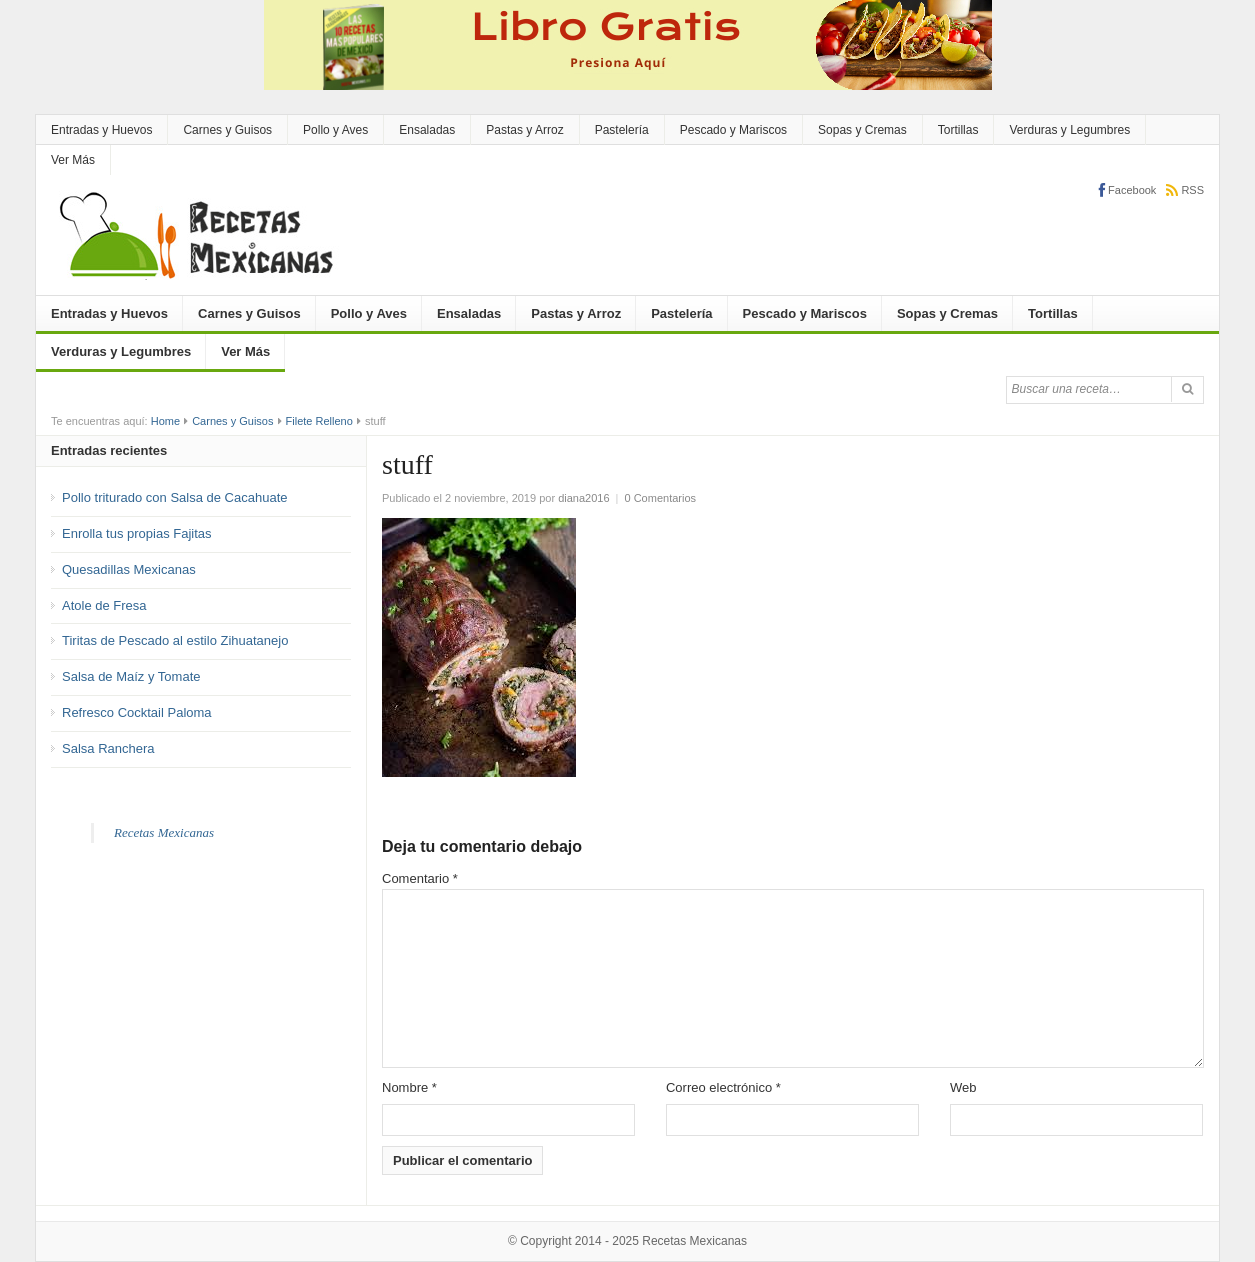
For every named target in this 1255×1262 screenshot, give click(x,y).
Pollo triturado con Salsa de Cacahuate (174, 497)
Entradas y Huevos (101, 130)
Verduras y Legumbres (1069, 130)
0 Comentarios (661, 498)
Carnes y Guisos (227, 130)
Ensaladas (427, 130)
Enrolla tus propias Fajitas (137, 533)
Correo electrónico (723, 1087)
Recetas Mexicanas (164, 832)
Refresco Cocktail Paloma (137, 712)
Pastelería (622, 130)
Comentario (420, 878)
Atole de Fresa (104, 605)
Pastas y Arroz (524, 130)
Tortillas (958, 130)
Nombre (409, 1087)
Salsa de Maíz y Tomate (131, 676)
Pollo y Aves (335, 130)
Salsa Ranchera (108, 748)
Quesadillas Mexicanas (129, 569)
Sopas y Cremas (862, 130)
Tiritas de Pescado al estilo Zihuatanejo (175, 640)
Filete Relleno (319, 421)
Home (165, 421)
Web (963, 1087)
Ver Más (73, 160)
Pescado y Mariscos (733, 130)
